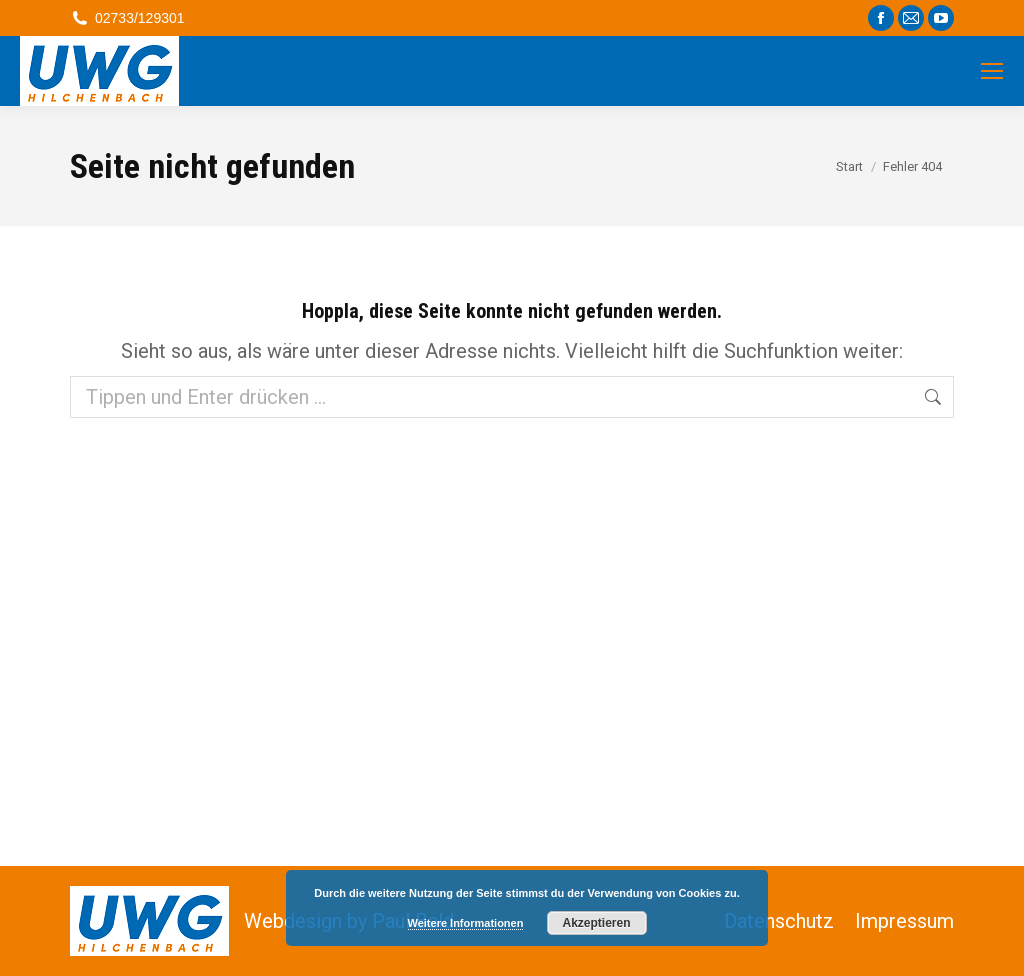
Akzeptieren (596, 923)
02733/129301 (127, 18)
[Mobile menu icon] (992, 71)
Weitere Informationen (466, 923)
